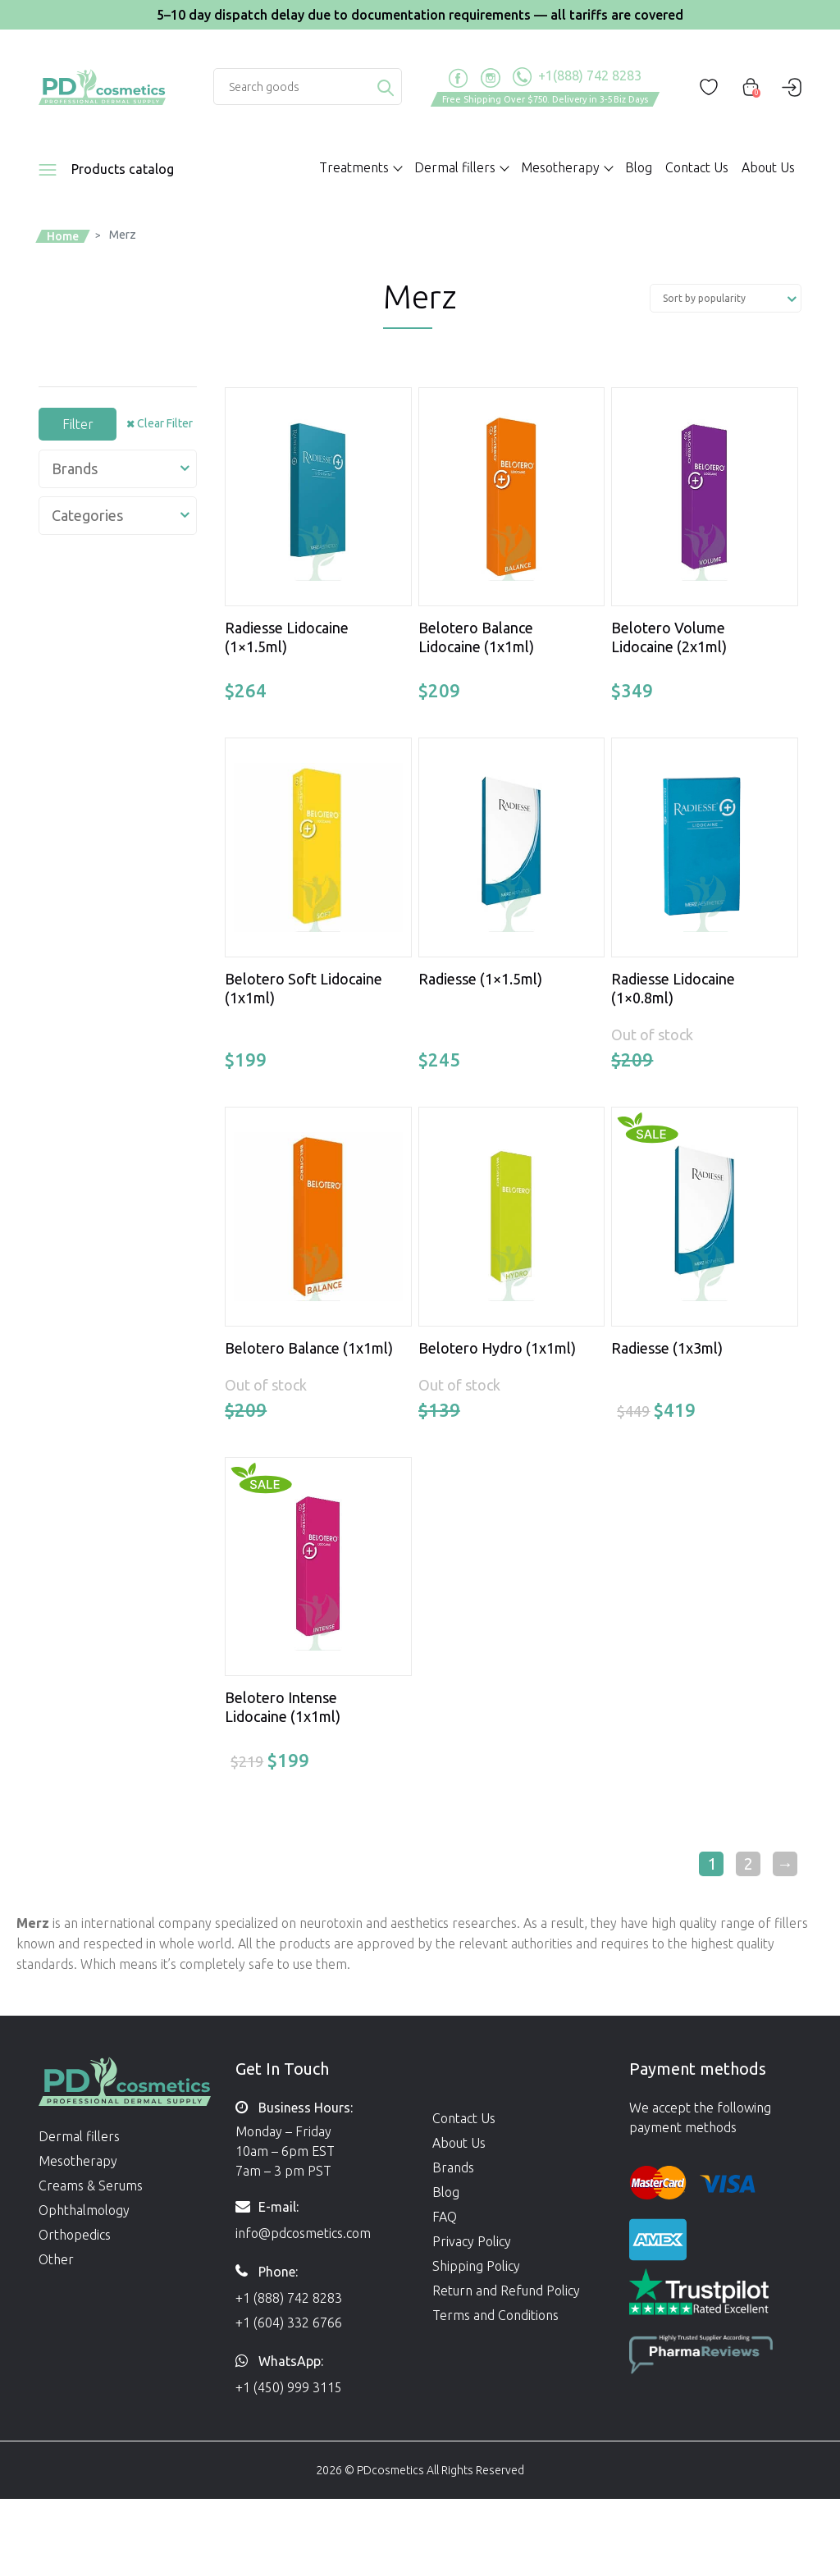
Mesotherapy (78, 2161)
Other (56, 2259)
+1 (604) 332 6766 (288, 2322)
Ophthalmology (84, 2210)
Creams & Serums (91, 2185)
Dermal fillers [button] (454, 167)
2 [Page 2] (748, 1863)
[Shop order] (725, 298)
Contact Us (696, 167)
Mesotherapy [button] (560, 167)
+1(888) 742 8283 (577, 77)
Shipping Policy (476, 2266)
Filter (78, 424)
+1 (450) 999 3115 (288, 2387)
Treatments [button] (354, 167)
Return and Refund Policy (506, 2290)
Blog (638, 167)
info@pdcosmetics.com (303, 2233)
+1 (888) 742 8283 (288, 2298)
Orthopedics (75, 2234)
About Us (768, 167)
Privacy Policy (471, 2241)
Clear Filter (165, 423)
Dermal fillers (79, 2136)
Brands (453, 2167)
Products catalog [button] (122, 169)
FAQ (444, 2216)
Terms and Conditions (495, 2315)
